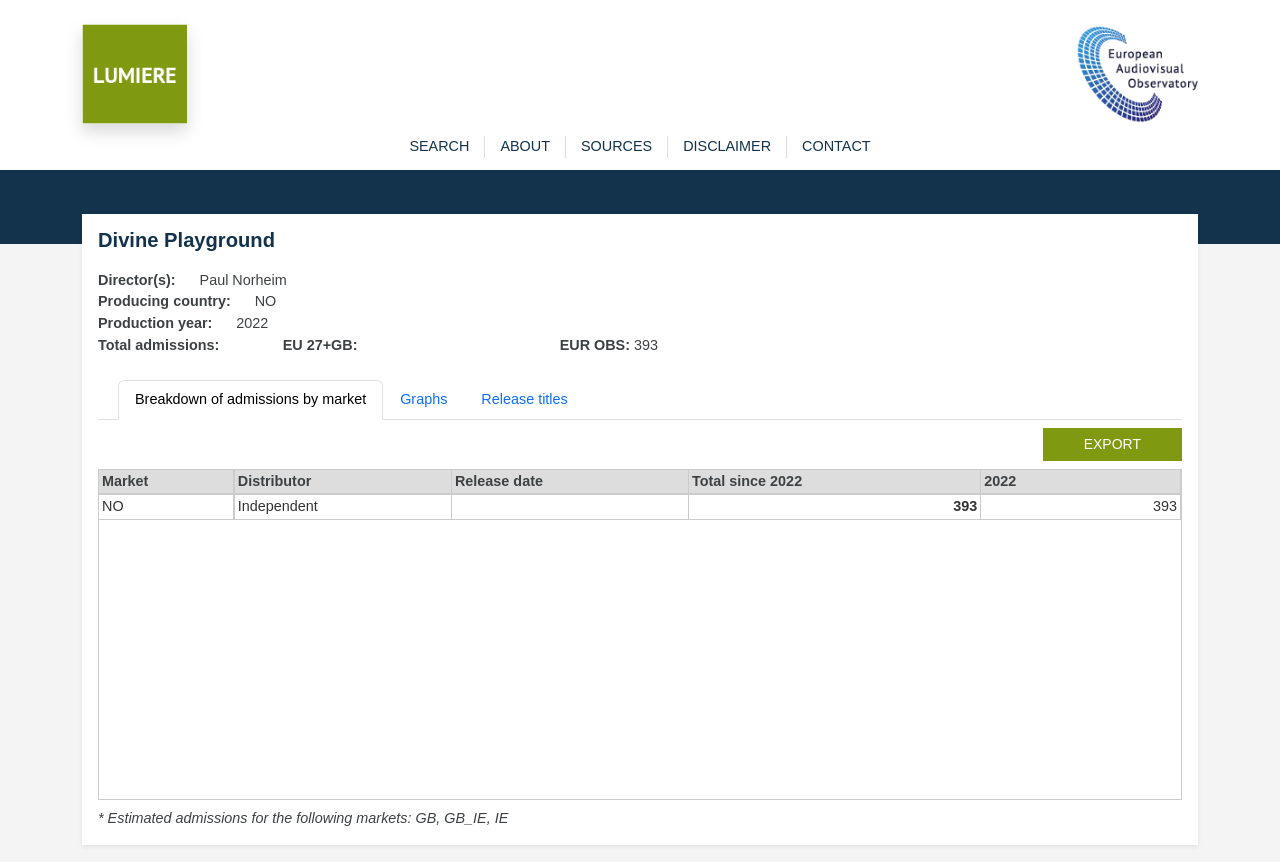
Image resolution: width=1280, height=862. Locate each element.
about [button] (525, 146)
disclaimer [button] (727, 146)
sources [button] (616, 146)
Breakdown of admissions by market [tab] (250, 399)
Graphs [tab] (423, 399)
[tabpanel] (640, 629)
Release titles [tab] (524, 399)
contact (836, 146)
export (1112, 444)
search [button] (439, 146)
